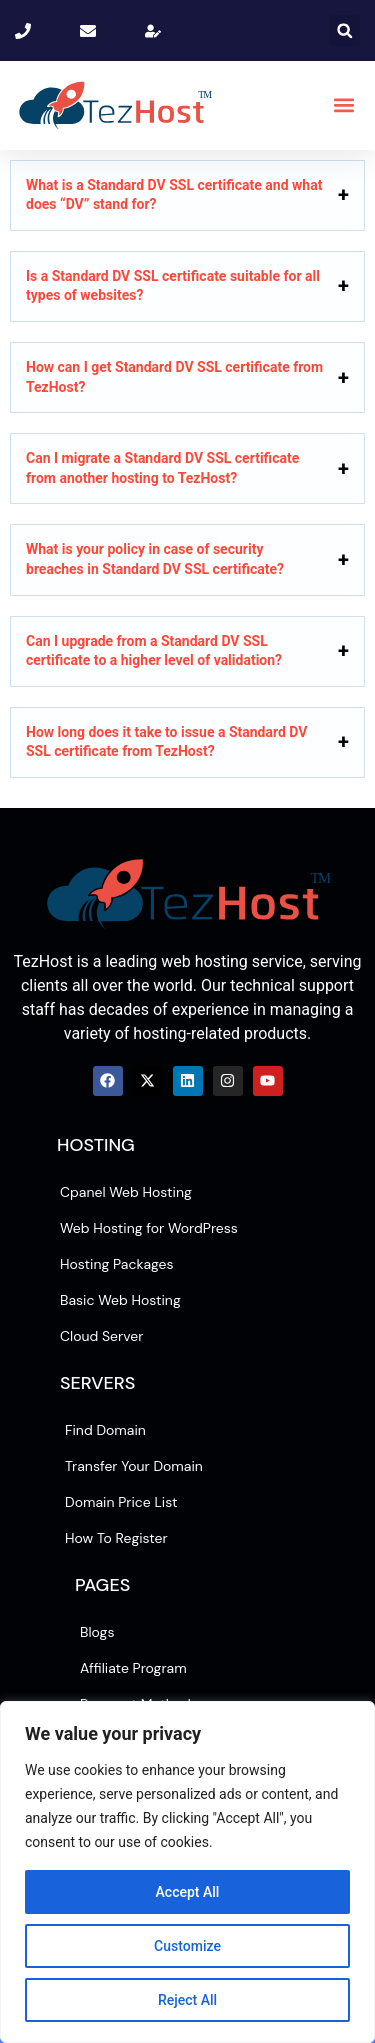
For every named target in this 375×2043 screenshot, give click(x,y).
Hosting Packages (117, 1264)
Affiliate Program (133, 1668)
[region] (187, 1872)
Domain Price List (121, 1502)
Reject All (187, 2000)
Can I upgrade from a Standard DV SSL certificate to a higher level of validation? (154, 651)
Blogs (97, 1632)
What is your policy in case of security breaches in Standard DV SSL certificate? (155, 559)
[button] (344, 30)
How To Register (116, 1538)
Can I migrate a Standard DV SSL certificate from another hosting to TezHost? (162, 468)
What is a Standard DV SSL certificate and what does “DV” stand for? (174, 195)
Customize (187, 1946)
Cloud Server (101, 1336)
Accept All (188, 1892)
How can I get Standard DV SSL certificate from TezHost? (174, 377)
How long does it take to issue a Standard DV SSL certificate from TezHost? (166, 742)
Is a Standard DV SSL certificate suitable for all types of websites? (173, 286)
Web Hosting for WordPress (149, 1228)
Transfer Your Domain (134, 1466)
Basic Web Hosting (120, 1300)
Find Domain (105, 1430)
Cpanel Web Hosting (126, 1192)
